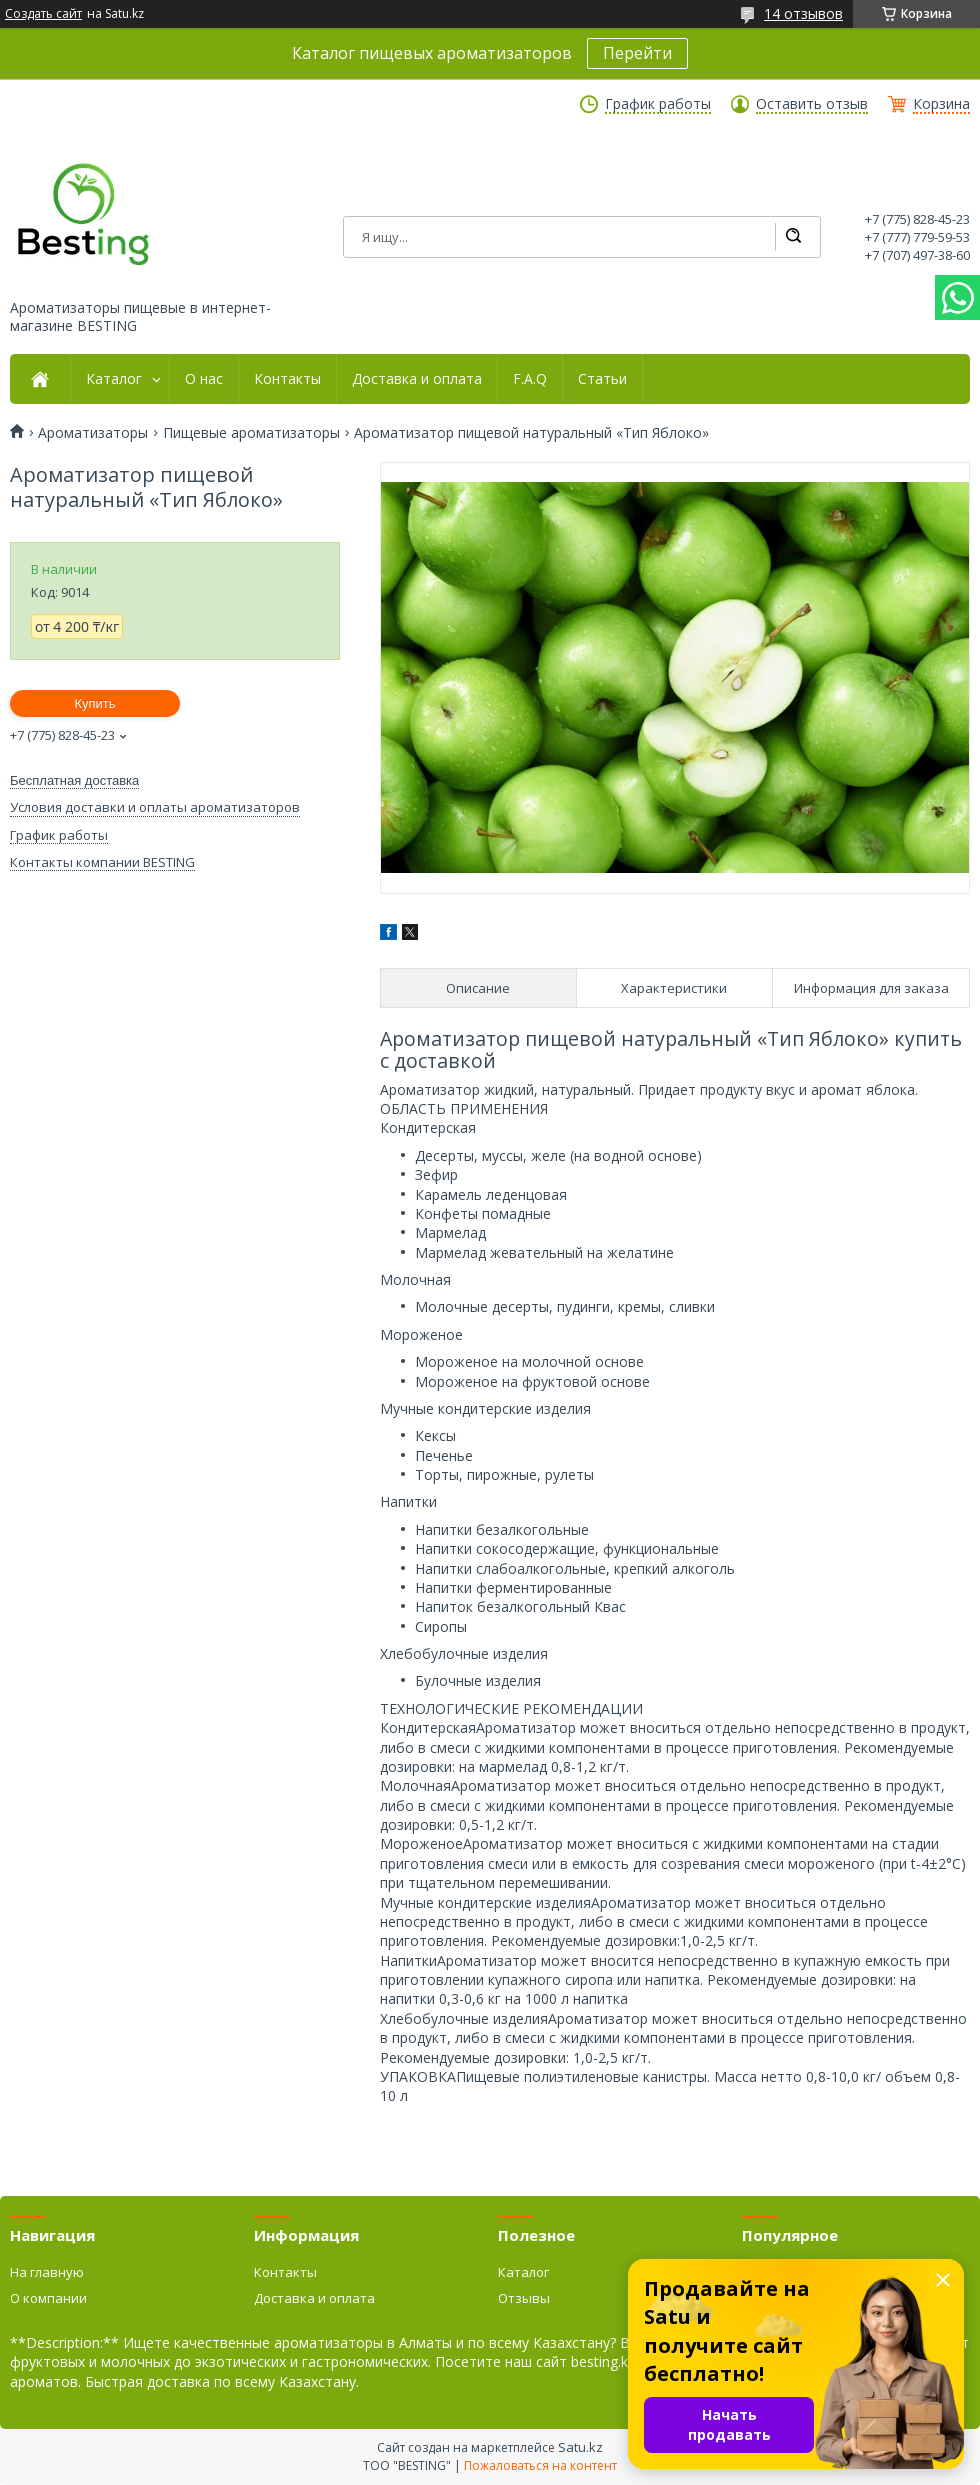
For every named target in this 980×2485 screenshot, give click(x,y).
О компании (48, 2298)
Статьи (602, 379)
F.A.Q (530, 379)
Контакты (287, 379)
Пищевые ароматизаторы (251, 433)
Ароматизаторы (93, 433)
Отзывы (524, 2298)
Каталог (114, 379)
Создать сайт (43, 14)
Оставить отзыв (812, 104)
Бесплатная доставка (74, 780)
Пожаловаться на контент (540, 2465)
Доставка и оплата (417, 379)
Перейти (637, 53)
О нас (204, 379)
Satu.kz (580, 2447)
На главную (47, 2272)
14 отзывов (803, 13)
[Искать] (793, 237)
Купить (94, 703)
